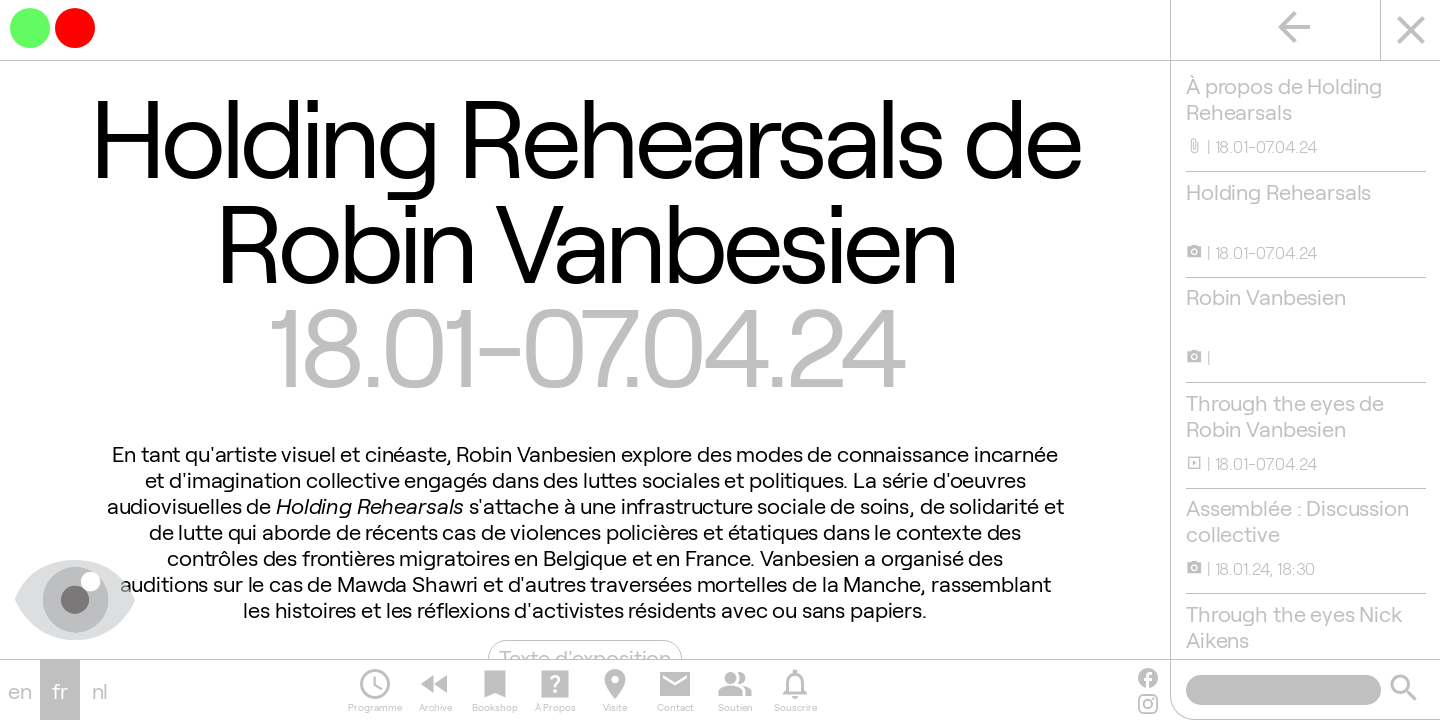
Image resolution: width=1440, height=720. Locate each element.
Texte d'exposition (584, 657)
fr (60, 690)
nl (100, 690)
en (20, 690)
